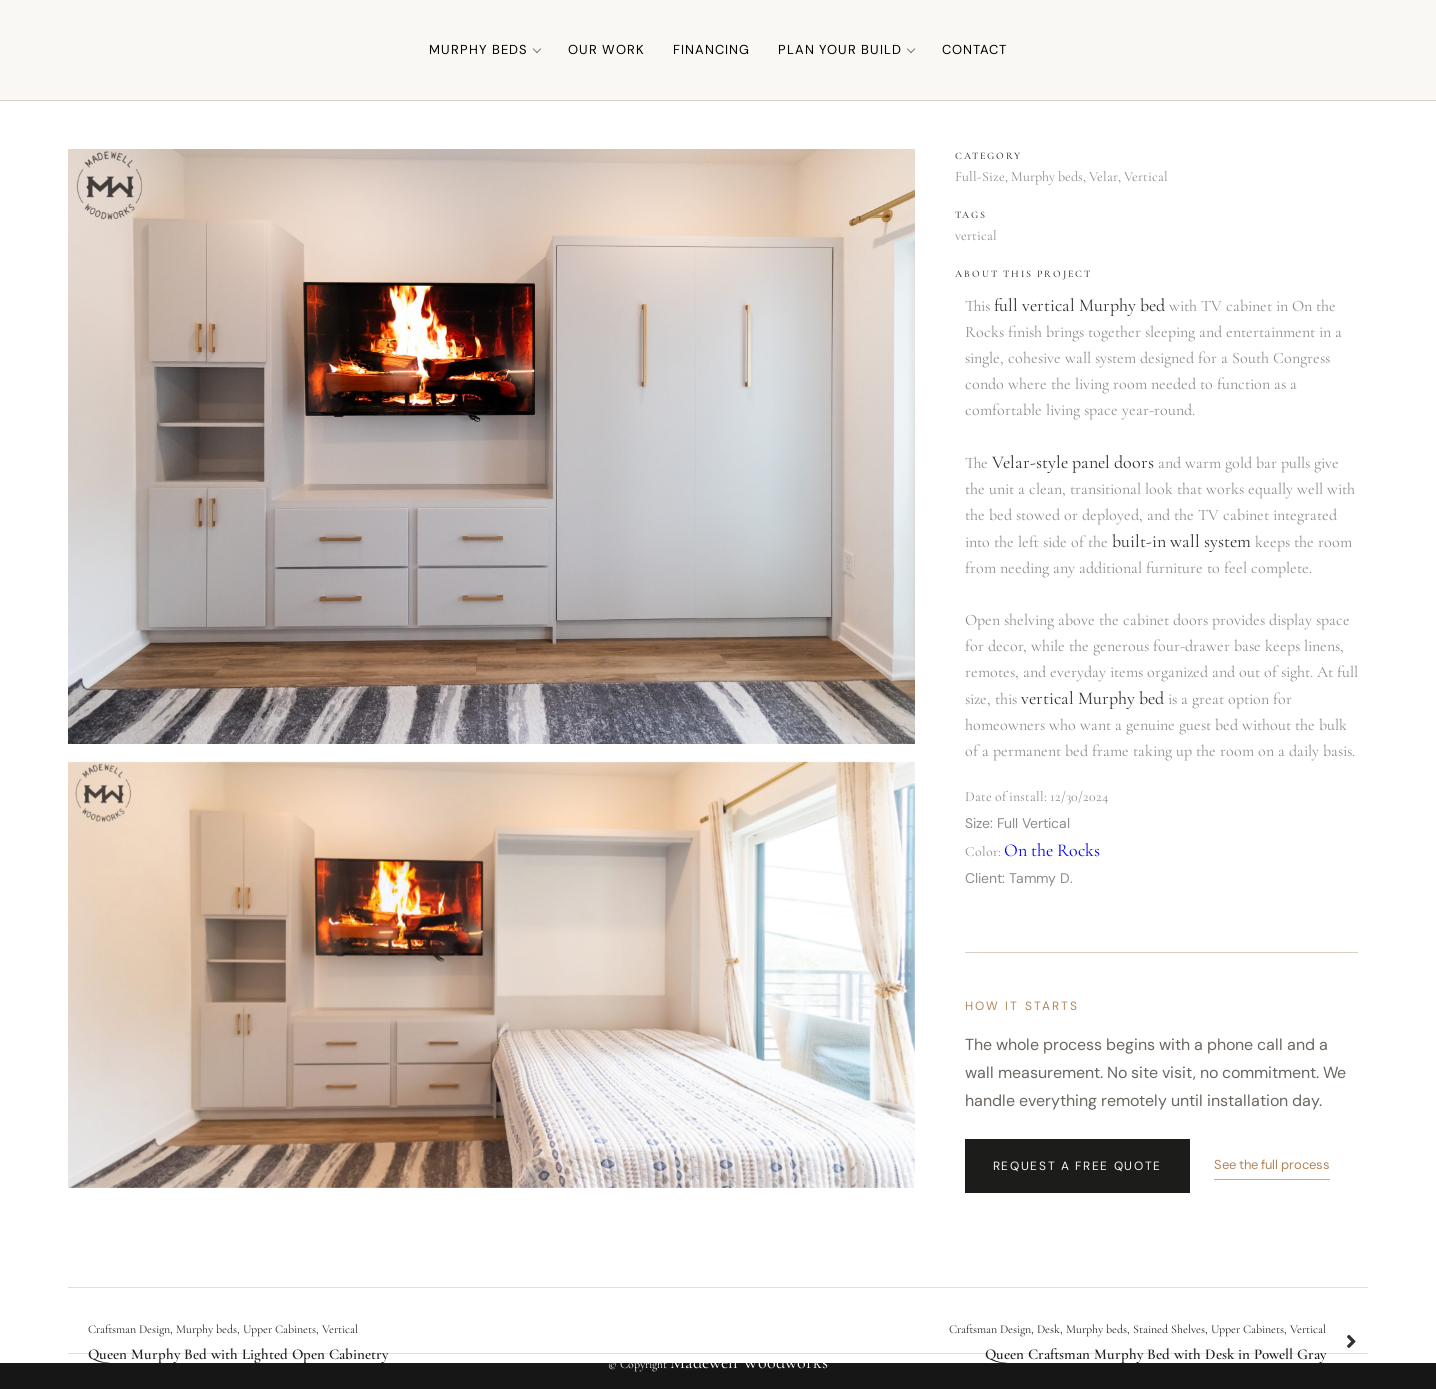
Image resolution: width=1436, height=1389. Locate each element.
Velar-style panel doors (1073, 462)
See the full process (1272, 1164)
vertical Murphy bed (1092, 698)
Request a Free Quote (1078, 1166)
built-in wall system (1181, 541)
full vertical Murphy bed (1079, 305)
